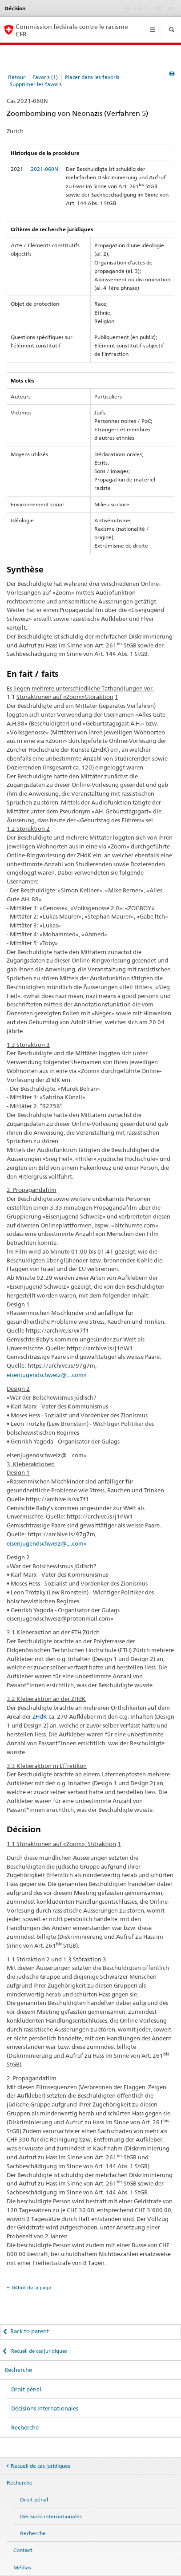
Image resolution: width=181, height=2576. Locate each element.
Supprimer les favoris (36, 84)
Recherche (18, 2369)
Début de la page (31, 2287)
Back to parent (29, 2331)
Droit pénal (26, 2389)
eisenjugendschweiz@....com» (47, 1374)
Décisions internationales (44, 2408)
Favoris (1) (45, 77)
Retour (16, 77)
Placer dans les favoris (92, 77)
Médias (22, 2567)
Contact (22, 2550)
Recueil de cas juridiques (38, 2351)
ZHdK (39, 1716)
